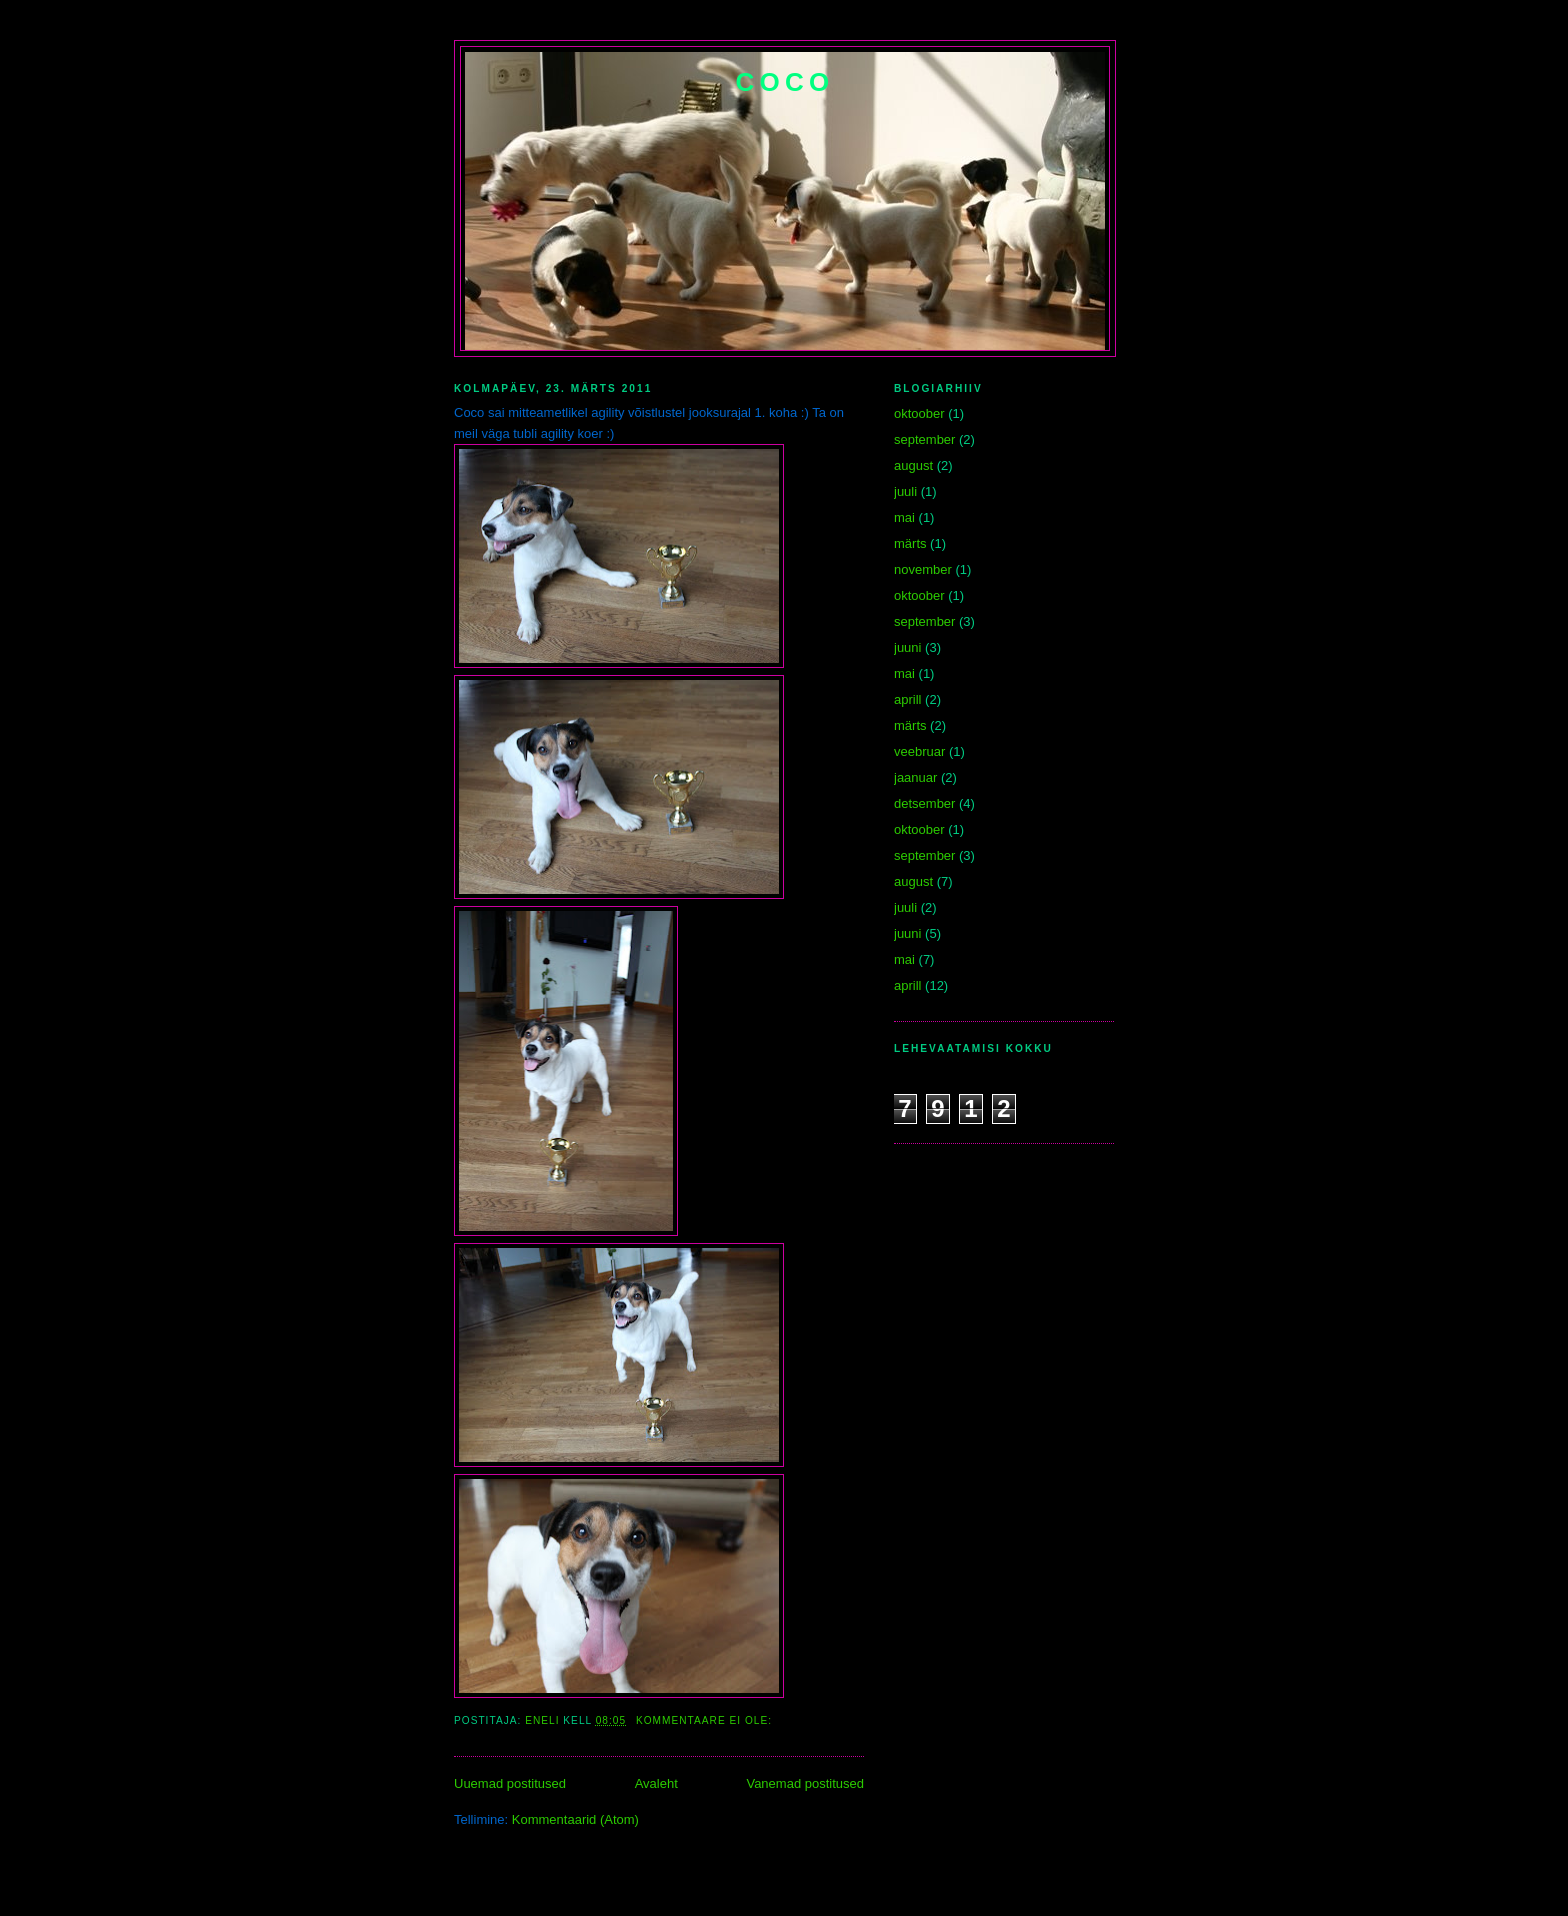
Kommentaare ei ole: (706, 1720)
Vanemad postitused (805, 1783)
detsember (924, 803)
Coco (785, 82)
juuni (907, 647)
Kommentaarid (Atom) (575, 1819)
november (923, 569)
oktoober (919, 413)
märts (910, 543)
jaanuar (915, 777)
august (913, 465)
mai (904, 517)
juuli (905, 491)
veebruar (919, 751)
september (924, 439)
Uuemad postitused (510, 1783)
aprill (907, 699)
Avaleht (656, 1783)
